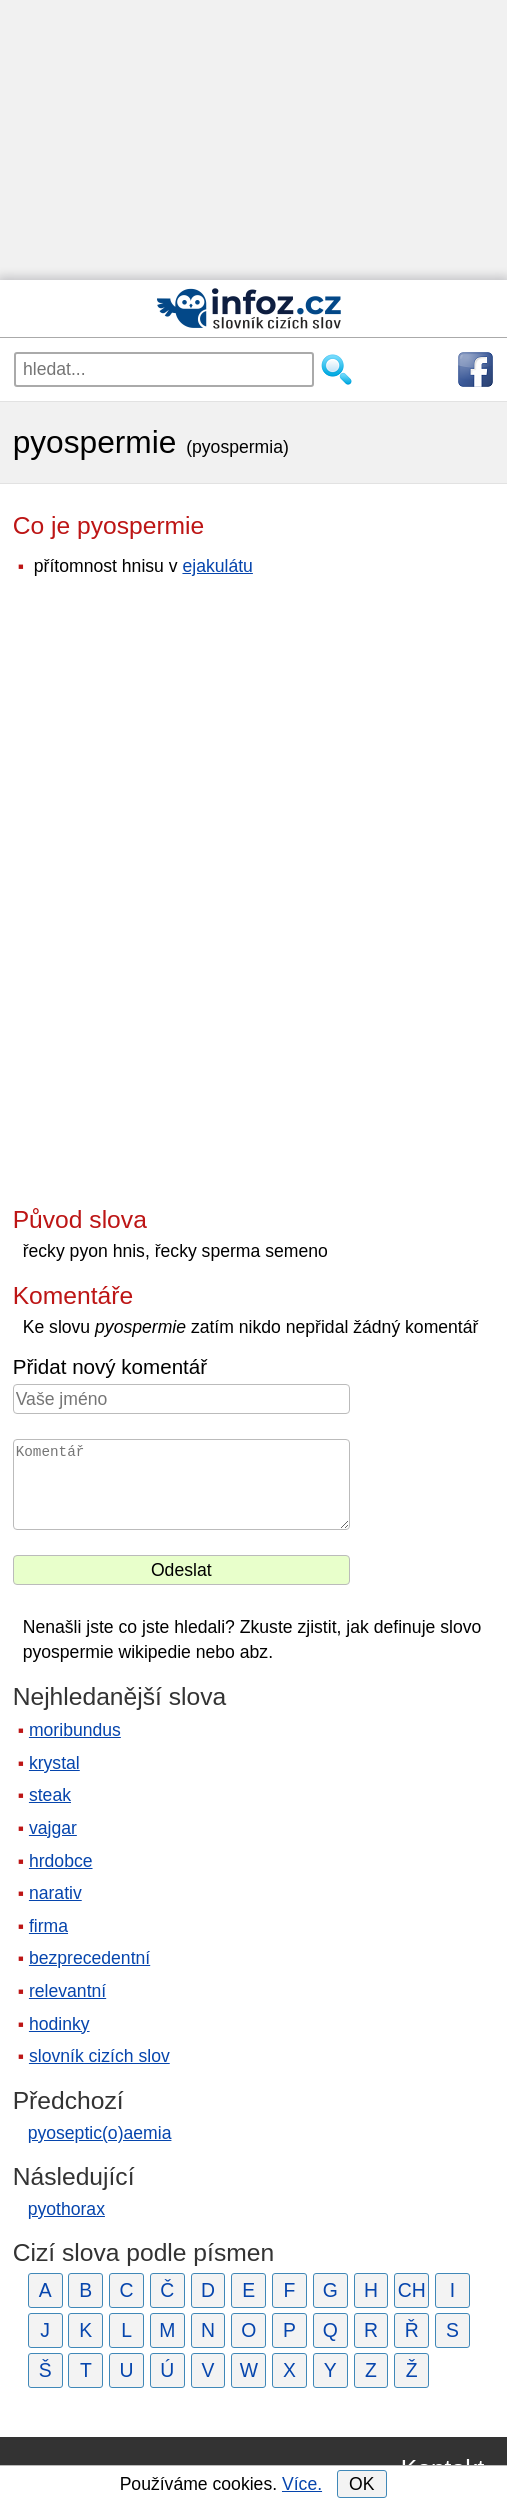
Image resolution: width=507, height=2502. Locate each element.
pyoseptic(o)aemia (100, 2133)
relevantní (67, 1991)
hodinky (59, 2024)
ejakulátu (217, 566)
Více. (302, 2484)
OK (361, 2484)
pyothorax (66, 2209)
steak (50, 1795)
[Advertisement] (253, 140)
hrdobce (61, 1861)
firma (48, 1926)
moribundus (75, 1730)
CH (412, 2290)
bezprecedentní (89, 1958)
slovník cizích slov (99, 2056)
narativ (55, 1893)
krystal (54, 1763)
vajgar (53, 1828)
